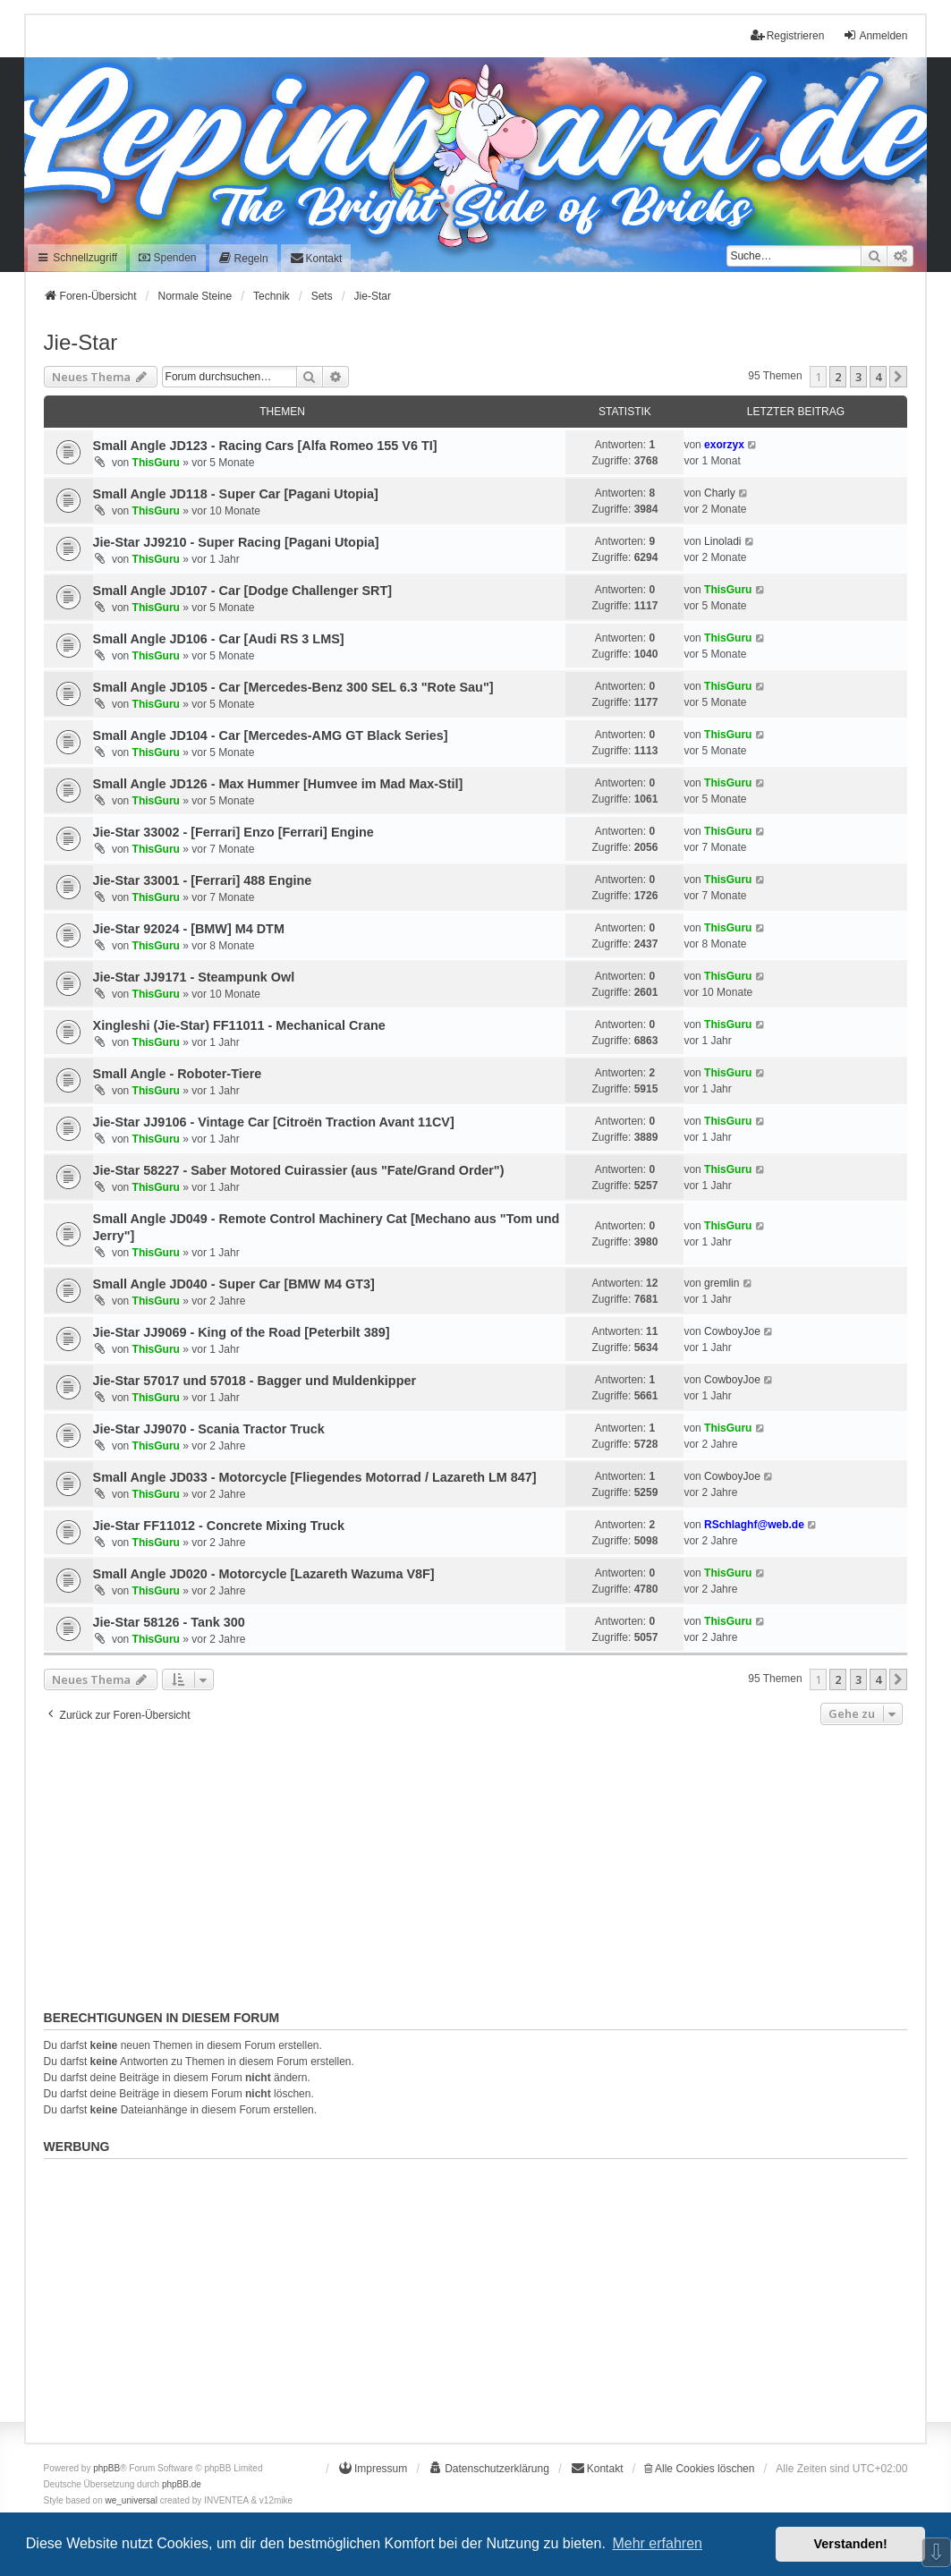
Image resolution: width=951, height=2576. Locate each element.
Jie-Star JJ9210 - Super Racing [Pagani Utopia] (236, 542)
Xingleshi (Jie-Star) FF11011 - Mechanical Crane (239, 1025)
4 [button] (878, 377)
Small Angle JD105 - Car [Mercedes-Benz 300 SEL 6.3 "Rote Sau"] (293, 687)
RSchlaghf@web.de (754, 1524)
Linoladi (722, 541)
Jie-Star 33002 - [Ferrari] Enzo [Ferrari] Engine (233, 832)
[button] (898, 376)
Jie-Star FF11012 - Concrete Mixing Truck (219, 1525)
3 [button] (858, 377)
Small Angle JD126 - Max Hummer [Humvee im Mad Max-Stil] (278, 784)
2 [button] (838, 377)
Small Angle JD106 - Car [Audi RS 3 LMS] (218, 639)
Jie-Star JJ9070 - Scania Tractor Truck (209, 1429)
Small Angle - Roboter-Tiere (177, 1074)
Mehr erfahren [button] (657, 2543)
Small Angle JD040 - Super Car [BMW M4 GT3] (234, 1284)
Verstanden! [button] (850, 2544)
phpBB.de (181, 2484)
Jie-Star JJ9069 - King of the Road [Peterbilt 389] (241, 1332)
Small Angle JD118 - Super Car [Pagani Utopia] (235, 494)
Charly (719, 493)
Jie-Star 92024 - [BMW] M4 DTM (188, 929)
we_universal (131, 2500)
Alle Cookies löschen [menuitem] (699, 2468)
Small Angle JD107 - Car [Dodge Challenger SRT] (243, 590)
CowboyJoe (732, 1331)
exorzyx (724, 444)
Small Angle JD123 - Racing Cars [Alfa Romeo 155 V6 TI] (265, 445)
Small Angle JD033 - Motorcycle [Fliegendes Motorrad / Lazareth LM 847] (315, 1477)
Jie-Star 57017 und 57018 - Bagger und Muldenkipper (254, 1380)
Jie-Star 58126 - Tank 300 (169, 1622)
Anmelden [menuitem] (875, 35)
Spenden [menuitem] (167, 257)
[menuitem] (243, 258)
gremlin (721, 1283)
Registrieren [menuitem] (788, 35)
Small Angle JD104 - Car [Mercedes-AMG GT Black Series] (270, 735)
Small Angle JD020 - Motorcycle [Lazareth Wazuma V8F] (264, 1574)
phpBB (106, 2468)
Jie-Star (81, 342)
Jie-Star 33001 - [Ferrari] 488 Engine (202, 880)
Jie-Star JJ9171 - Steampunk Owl (194, 977)
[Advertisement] (476, 1864)
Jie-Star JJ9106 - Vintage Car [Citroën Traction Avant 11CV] (273, 1122)
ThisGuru (156, 462)
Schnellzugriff (77, 257)
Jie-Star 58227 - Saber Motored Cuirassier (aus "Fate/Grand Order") (299, 1170)
